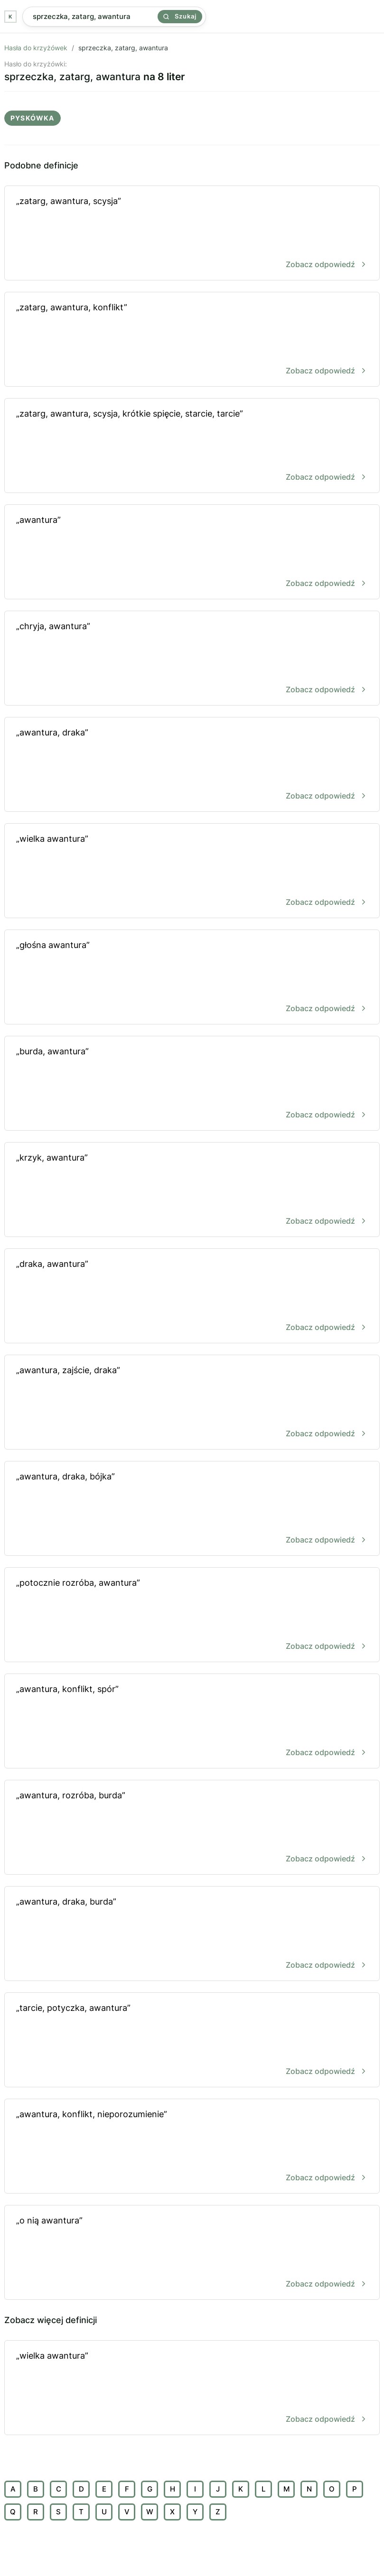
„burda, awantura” (192, 1084)
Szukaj (180, 16)
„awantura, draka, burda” (192, 1934)
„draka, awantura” (192, 1296)
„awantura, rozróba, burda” (192, 1828)
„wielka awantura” (192, 871)
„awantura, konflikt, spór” (192, 1721)
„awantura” (192, 552)
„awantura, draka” (192, 765)
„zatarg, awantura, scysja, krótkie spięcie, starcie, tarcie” (192, 446)
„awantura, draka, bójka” (192, 1509)
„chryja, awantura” (192, 659)
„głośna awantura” (192, 977)
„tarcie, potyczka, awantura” (192, 2040)
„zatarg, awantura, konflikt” (192, 340)
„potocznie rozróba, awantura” (192, 1615)
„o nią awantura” (192, 2253)
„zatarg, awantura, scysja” (192, 233)
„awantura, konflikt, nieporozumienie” (192, 2147)
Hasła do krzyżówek (35, 48)
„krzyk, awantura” (192, 1190)
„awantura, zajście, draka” (192, 1403)
